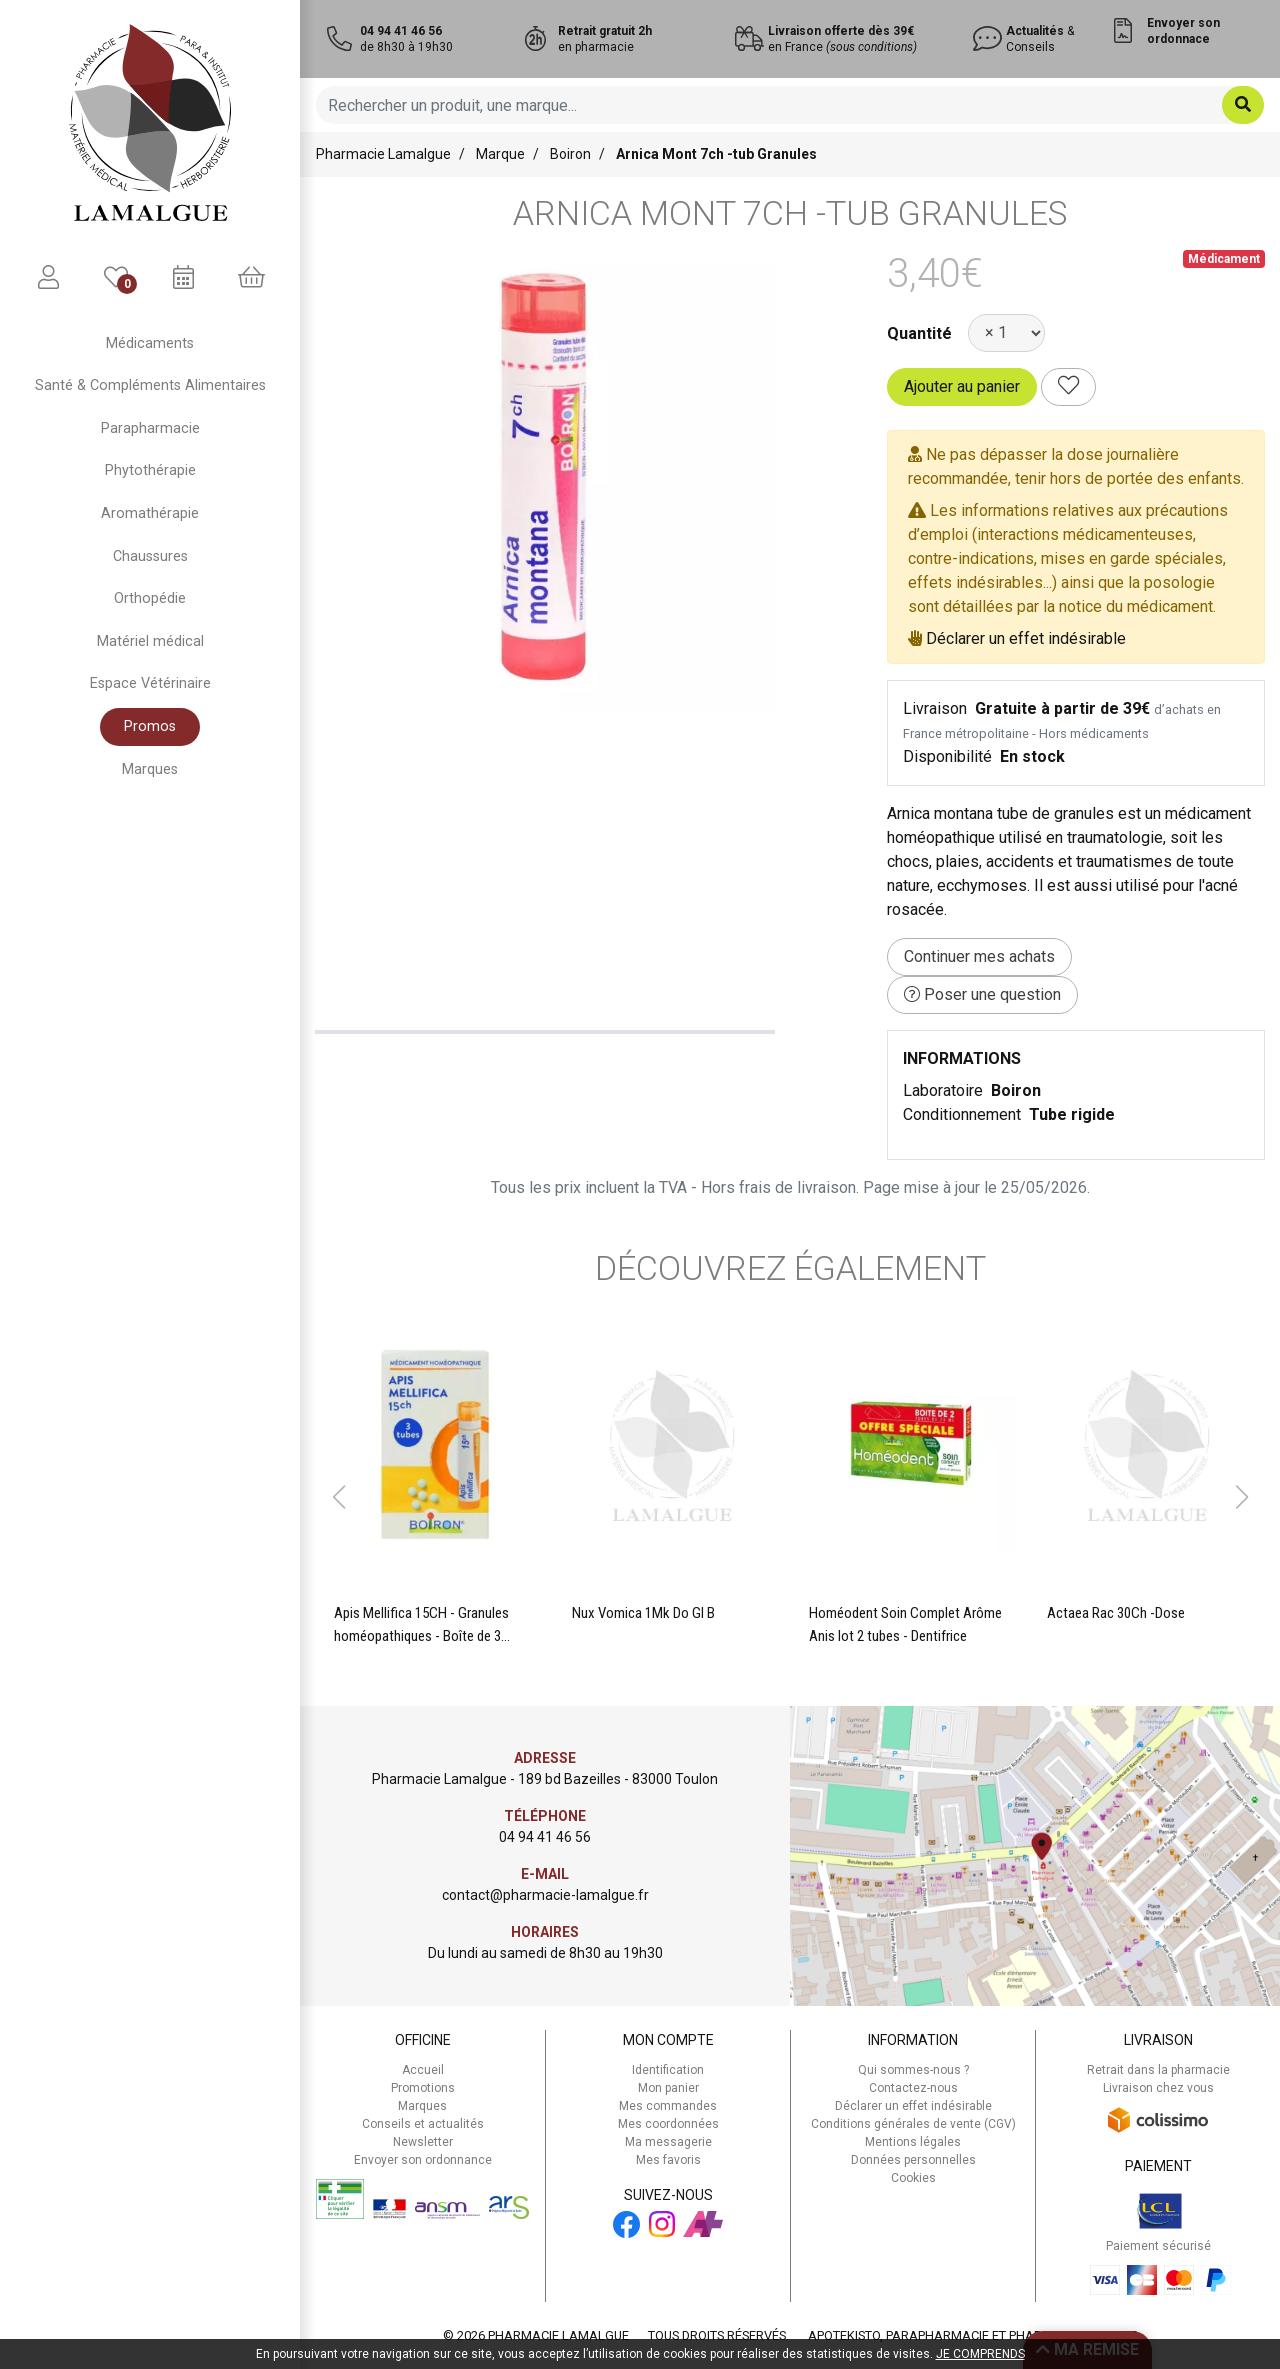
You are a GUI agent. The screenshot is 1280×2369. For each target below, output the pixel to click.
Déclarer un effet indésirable (1026, 638)
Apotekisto (972, 2335)
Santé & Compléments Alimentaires (150, 385)
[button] (338, 1497)
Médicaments (150, 343)
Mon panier (668, 2088)
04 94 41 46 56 (545, 1837)
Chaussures (150, 556)
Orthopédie (150, 598)
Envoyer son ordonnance (423, 2160)
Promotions (423, 2088)
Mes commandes (668, 2106)
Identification (668, 2070)
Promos (150, 726)
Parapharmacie (150, 428)
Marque (500, 154)
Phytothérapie (150, 470)
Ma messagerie (668, 2142)
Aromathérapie (150, 513)
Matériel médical (150, 641)
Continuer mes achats (979, 956)
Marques (150, 769)
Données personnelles (913, 2160)
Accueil (423, 2070)
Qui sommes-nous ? (913, 2070)
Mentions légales (913, 2142)
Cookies (913, 2178)
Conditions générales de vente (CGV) (913, 2124)
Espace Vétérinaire (150, 683)
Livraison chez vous (1158, 2088)
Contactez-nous (913, 2088)
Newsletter (423, 2142)
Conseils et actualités (423, 2124)
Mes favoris (668, 2160)
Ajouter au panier (962, 386)
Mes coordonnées (668, 2124)
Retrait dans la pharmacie (1158, 2070)
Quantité (919, 333)
